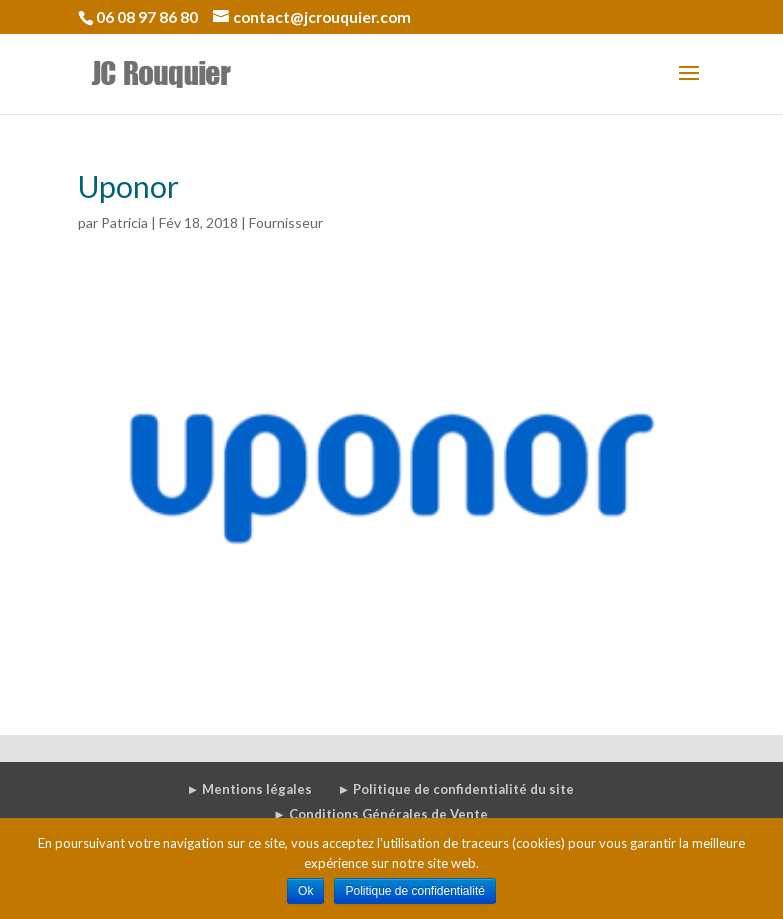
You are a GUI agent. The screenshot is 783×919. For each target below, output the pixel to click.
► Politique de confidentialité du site (455, 789)
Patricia (124, 222)
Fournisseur (286, 222)
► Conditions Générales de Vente (380, 814)
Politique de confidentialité (414, 891)
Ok (305, 891)
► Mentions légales (250, 789)
